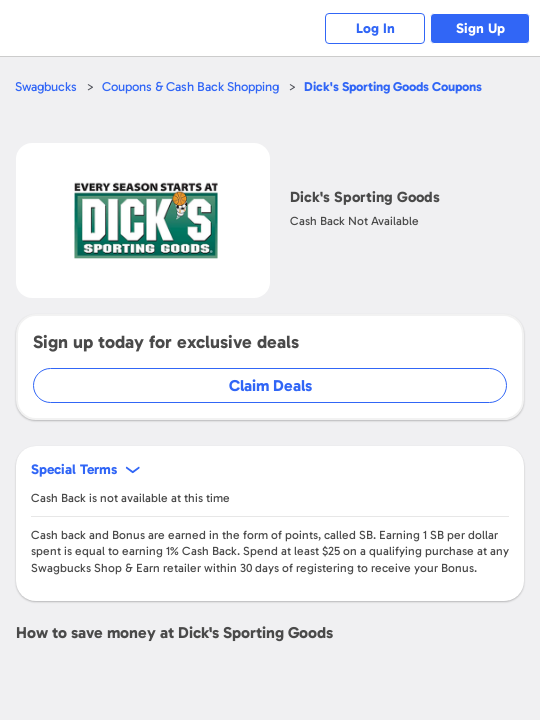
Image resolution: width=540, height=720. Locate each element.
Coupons (393, 86)
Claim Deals (270, 385)
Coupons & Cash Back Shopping (190, 86)
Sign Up (480, 28)
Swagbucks (46, 86)
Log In (375, 28)
